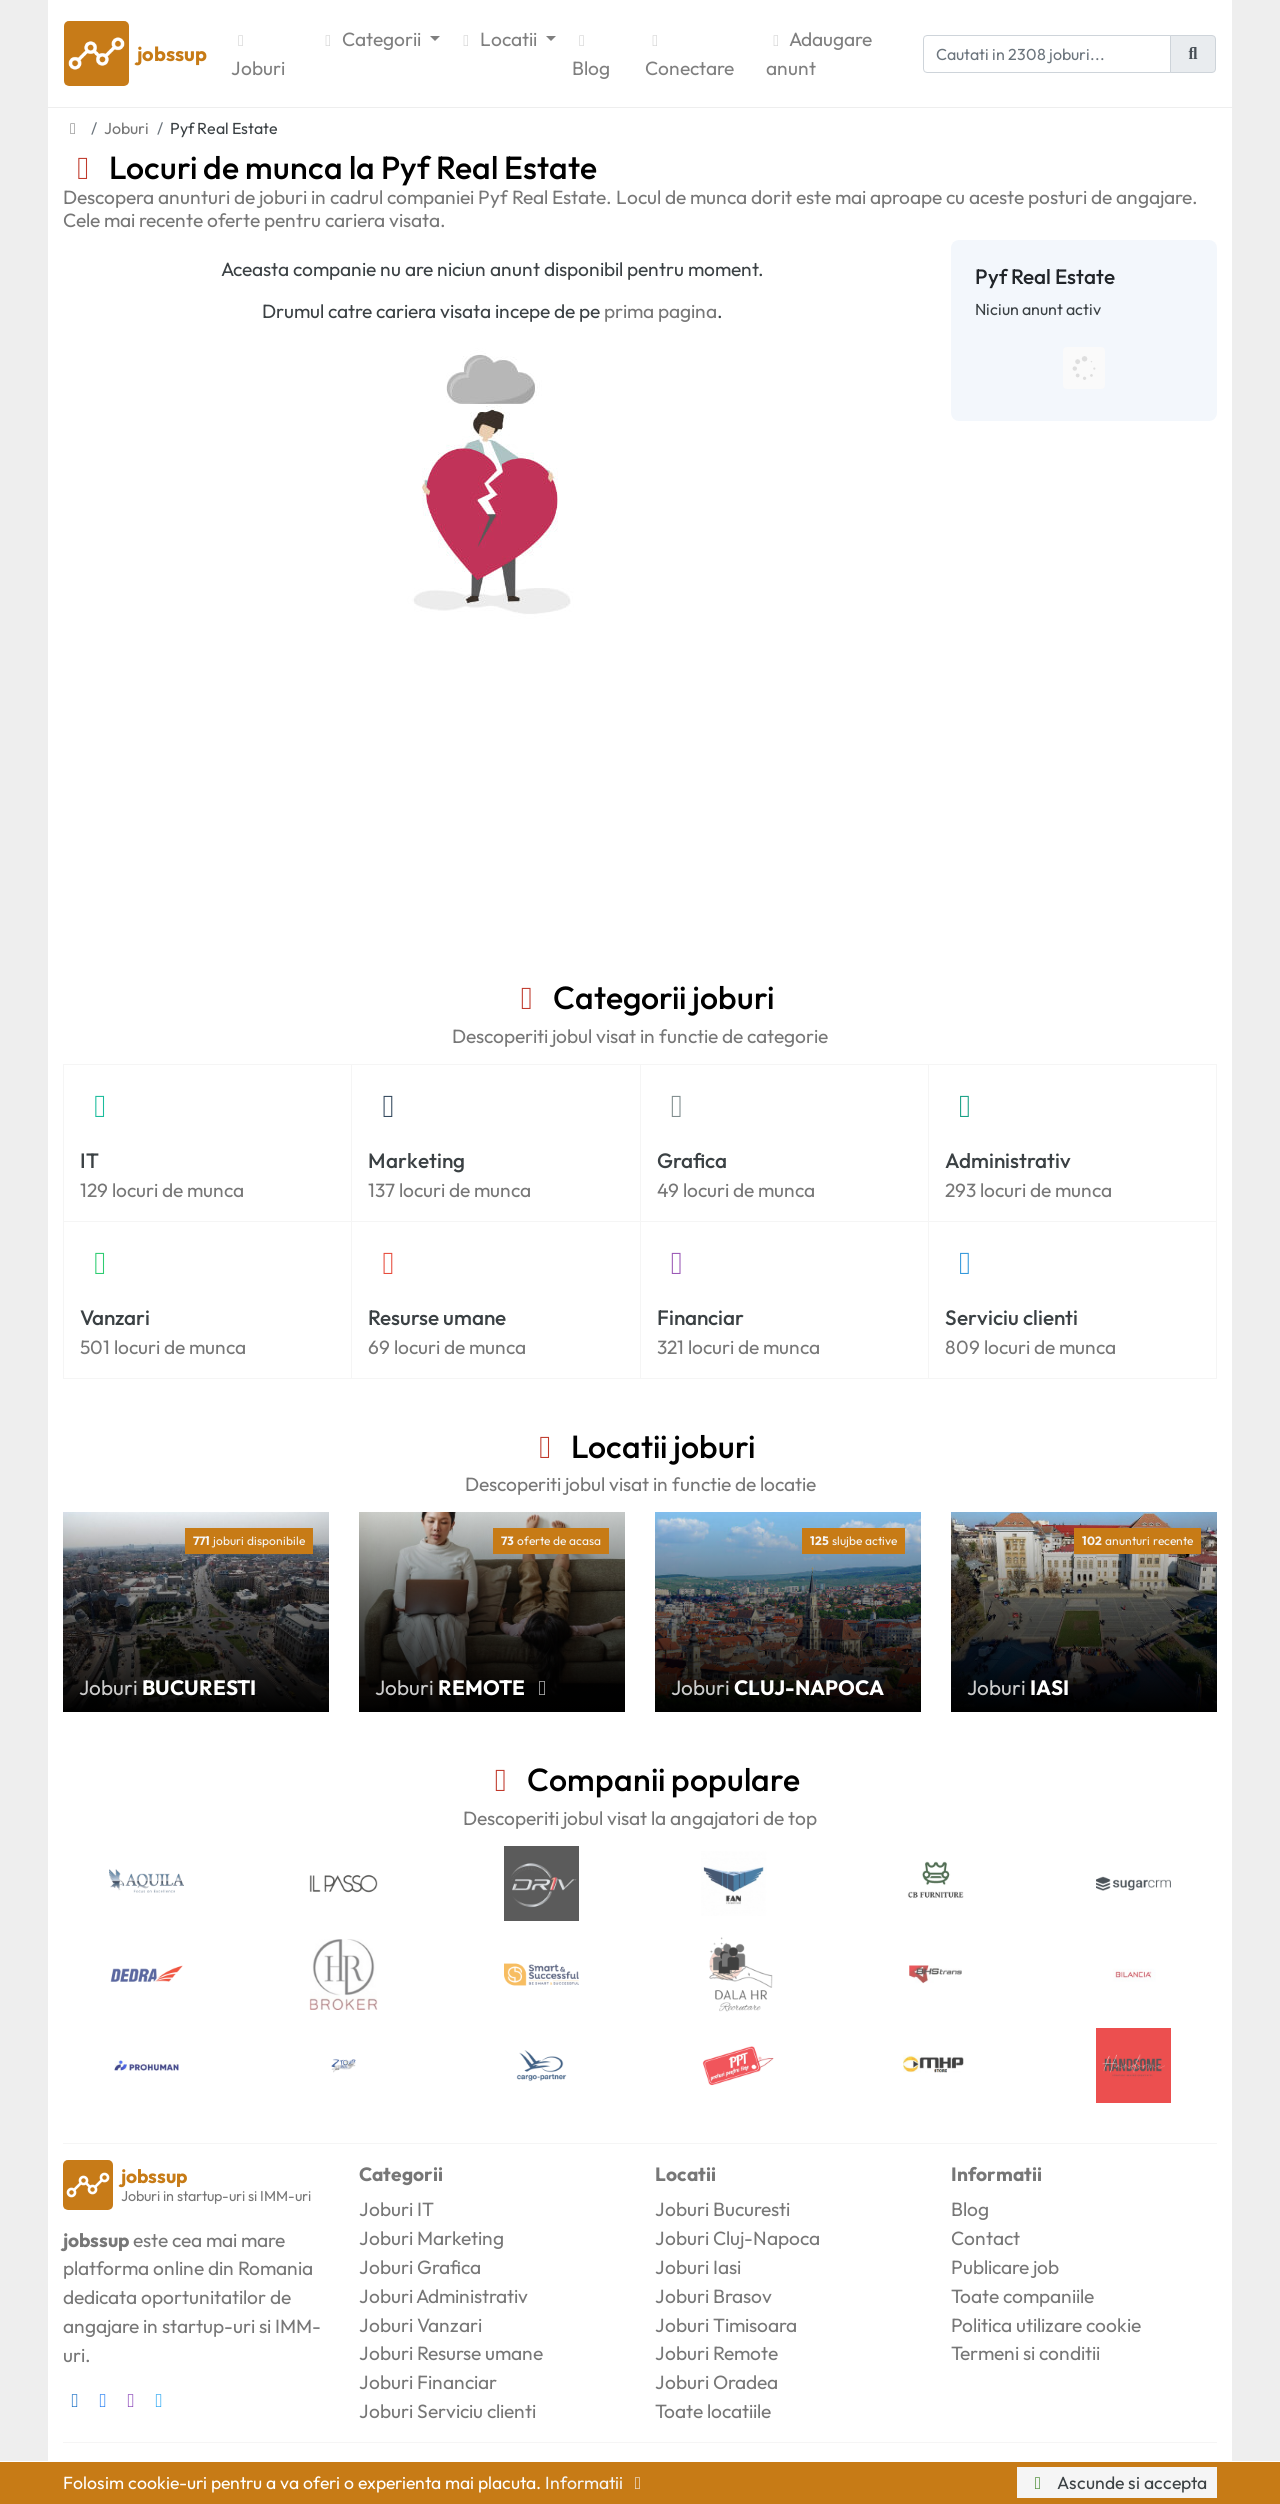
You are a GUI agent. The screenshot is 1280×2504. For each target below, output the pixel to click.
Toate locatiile (713, 2411)
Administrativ (1008, 1160)
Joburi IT (396, 2209)
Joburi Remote (716, 2353)
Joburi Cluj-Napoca (737, 2238)
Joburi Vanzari (420, 2325)
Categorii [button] (371, 39)
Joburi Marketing (431, 2238)
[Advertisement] (640, 828)
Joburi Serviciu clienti (447, 2411)
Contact (985, 2238)
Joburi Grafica (420, 2267)
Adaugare (819, 55)
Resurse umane (437, 1317)
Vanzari (115, 1317)
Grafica (692, 1160)
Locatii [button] (498, 39)
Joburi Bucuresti (722, 2209)
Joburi (258, 56)
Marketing (416, 1160)
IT (89, 1160)
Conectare (689, 56)
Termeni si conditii (1025, 2353)
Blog (591, 56)
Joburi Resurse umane (451, 2353)
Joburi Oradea (716, 2382)
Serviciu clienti (1011, 1317)
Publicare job (1005, 2267)
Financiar (700, 1317)
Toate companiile (1022, 2296)
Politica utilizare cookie (1046, 2325)
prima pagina (660, 311)
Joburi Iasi (698, 2267)
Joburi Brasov (713, 2296)
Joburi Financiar (428, 2382)
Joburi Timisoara (726, 2325)
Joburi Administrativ (443, 2296)
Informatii (597, 2482)
